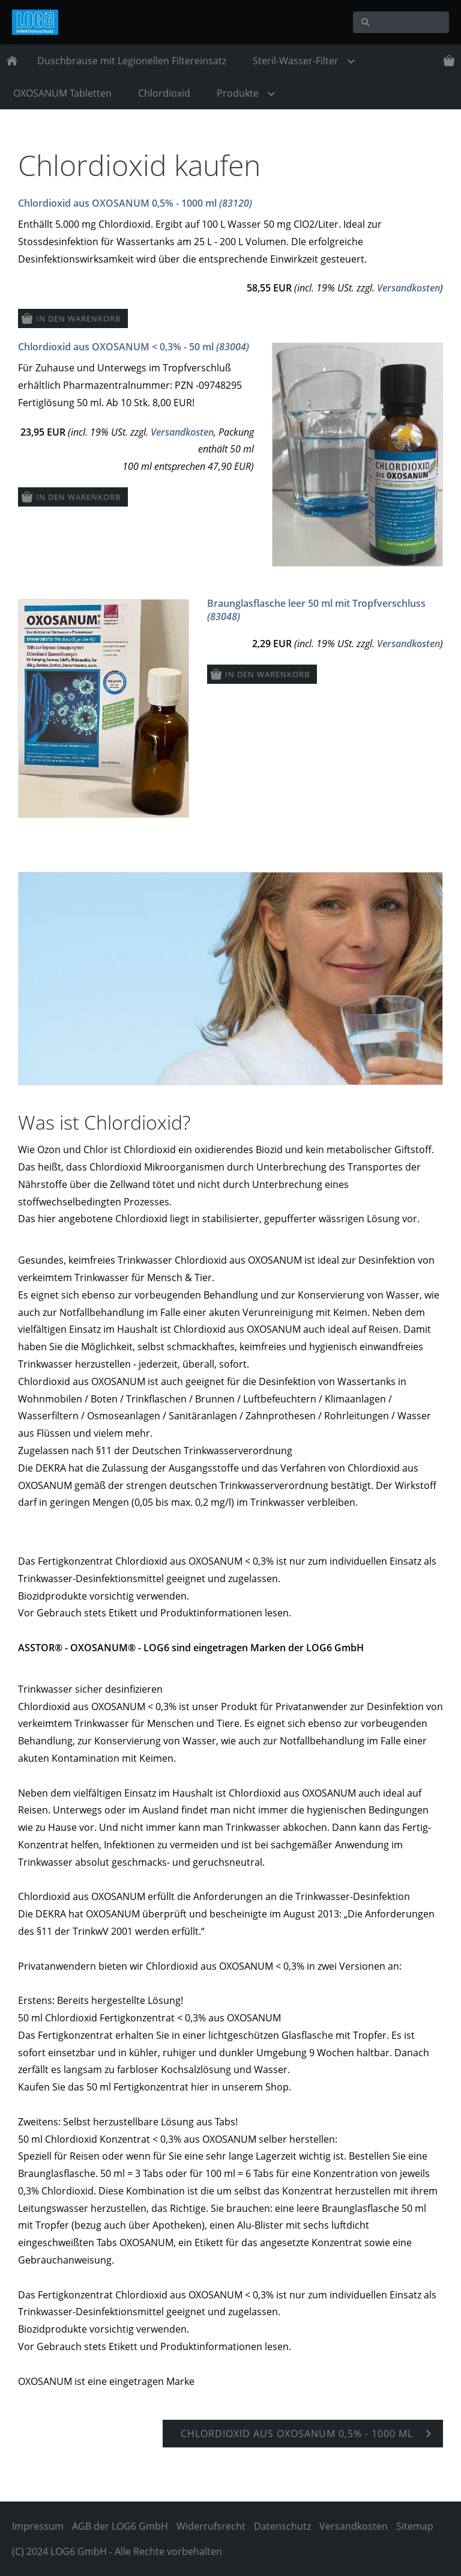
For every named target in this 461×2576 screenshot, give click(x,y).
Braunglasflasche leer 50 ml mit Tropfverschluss (316, 610)
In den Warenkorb (78, 318)
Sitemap (414, 2526)
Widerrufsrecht (211, 2526)
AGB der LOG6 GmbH (120, 2526)
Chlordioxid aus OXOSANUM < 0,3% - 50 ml (133, 346)
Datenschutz (282, 2526)
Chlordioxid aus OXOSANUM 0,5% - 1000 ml (135, 203)
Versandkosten (408, 287)
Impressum (38, 2526)
